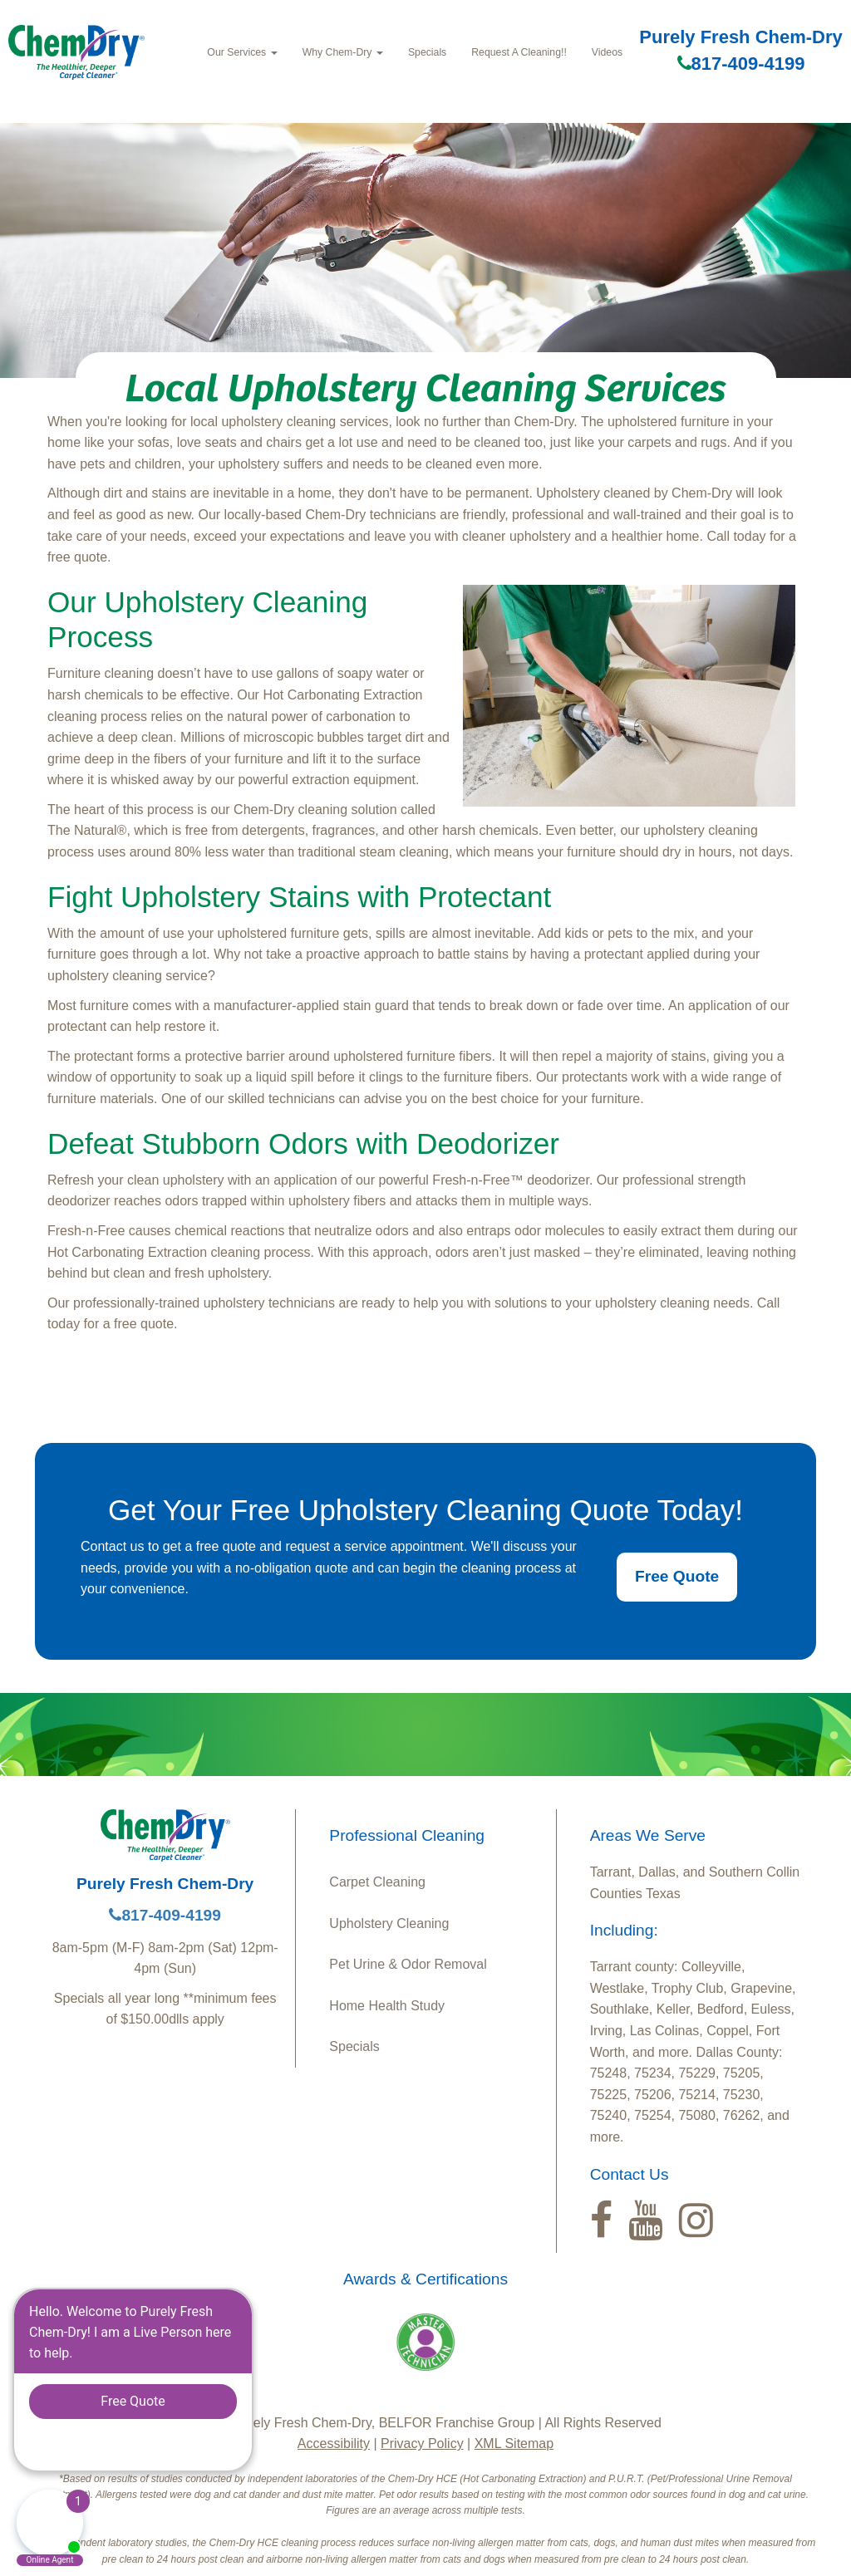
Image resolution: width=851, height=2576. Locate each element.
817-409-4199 (741, 63)
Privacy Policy (422, 2443)
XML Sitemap (514, 2443)
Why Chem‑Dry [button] (343, 52)
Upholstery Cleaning (389, 1923)
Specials (427, 52)
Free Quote (677, 1576)
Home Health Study (387, 2006)
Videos (607, 52)
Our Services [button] (242, 52)
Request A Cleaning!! (519, 52)
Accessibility (334, 2443)
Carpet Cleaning (377, 1882)
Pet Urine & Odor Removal (407, 1964)
